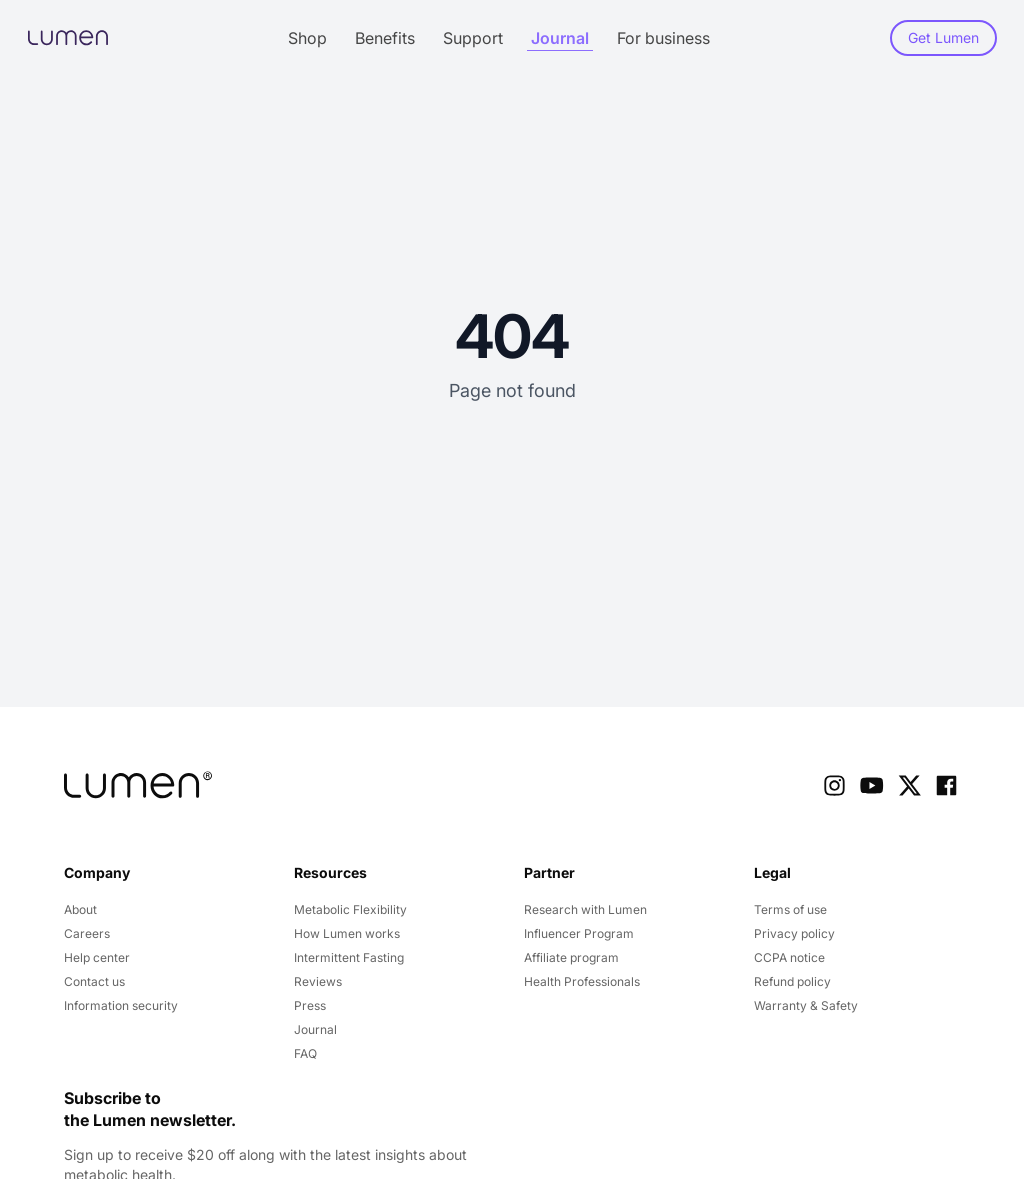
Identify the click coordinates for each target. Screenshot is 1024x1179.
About (80, 909)
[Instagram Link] (834, 785)
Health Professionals (582, 981)
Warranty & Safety (806, 1005)
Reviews (318, 981)
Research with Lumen (585, 909)
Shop (307, 38)
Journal (560, 38)
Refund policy (792, 981)
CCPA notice (789, 957)
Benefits (385, 38)
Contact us (94, 981)
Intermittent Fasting (349, 957)
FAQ (305, 1053)
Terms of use (790, 909)
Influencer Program (579, 933)
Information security (121, 1005)
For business (663, 38)
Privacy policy (794, 933)
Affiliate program (571, 957)
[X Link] (909, 785)
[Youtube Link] (871, 785)
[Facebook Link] (946, 785)
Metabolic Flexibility (350, 909)
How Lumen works (347, 933)
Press (310, 1005)
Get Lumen (943, 37)
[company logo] (138, 785)
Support (473, 38)
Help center (97, 957)
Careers (87, 933)
